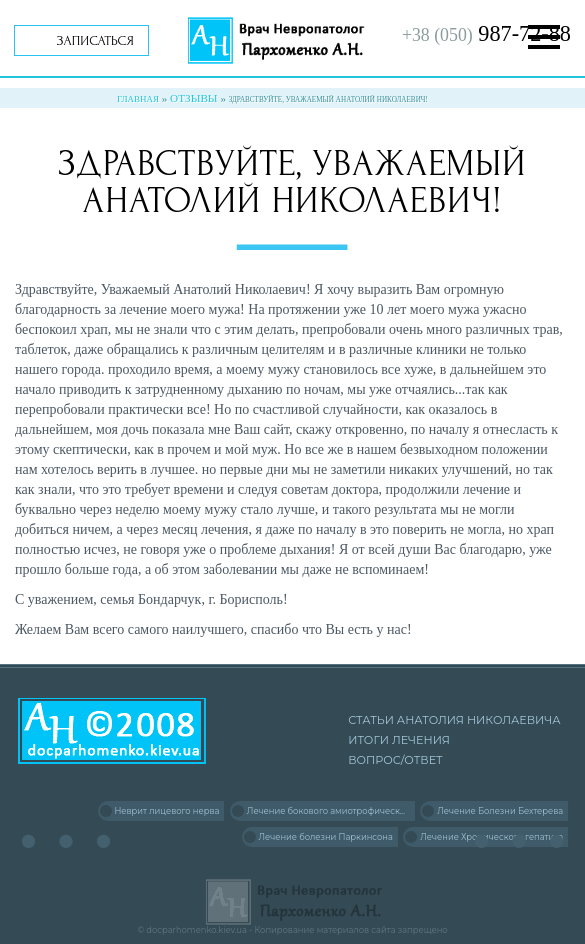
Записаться (95, 40)
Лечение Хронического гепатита (491, 837)
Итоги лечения (399, 740)
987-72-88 (486, 33)
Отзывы (194, 98)
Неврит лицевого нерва (166, 811)
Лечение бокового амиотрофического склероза (331, 811)
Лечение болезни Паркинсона (325, 837)
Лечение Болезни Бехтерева (500, 811)
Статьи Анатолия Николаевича (454, 720)
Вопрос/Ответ (395, 760)
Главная (138, 99)
